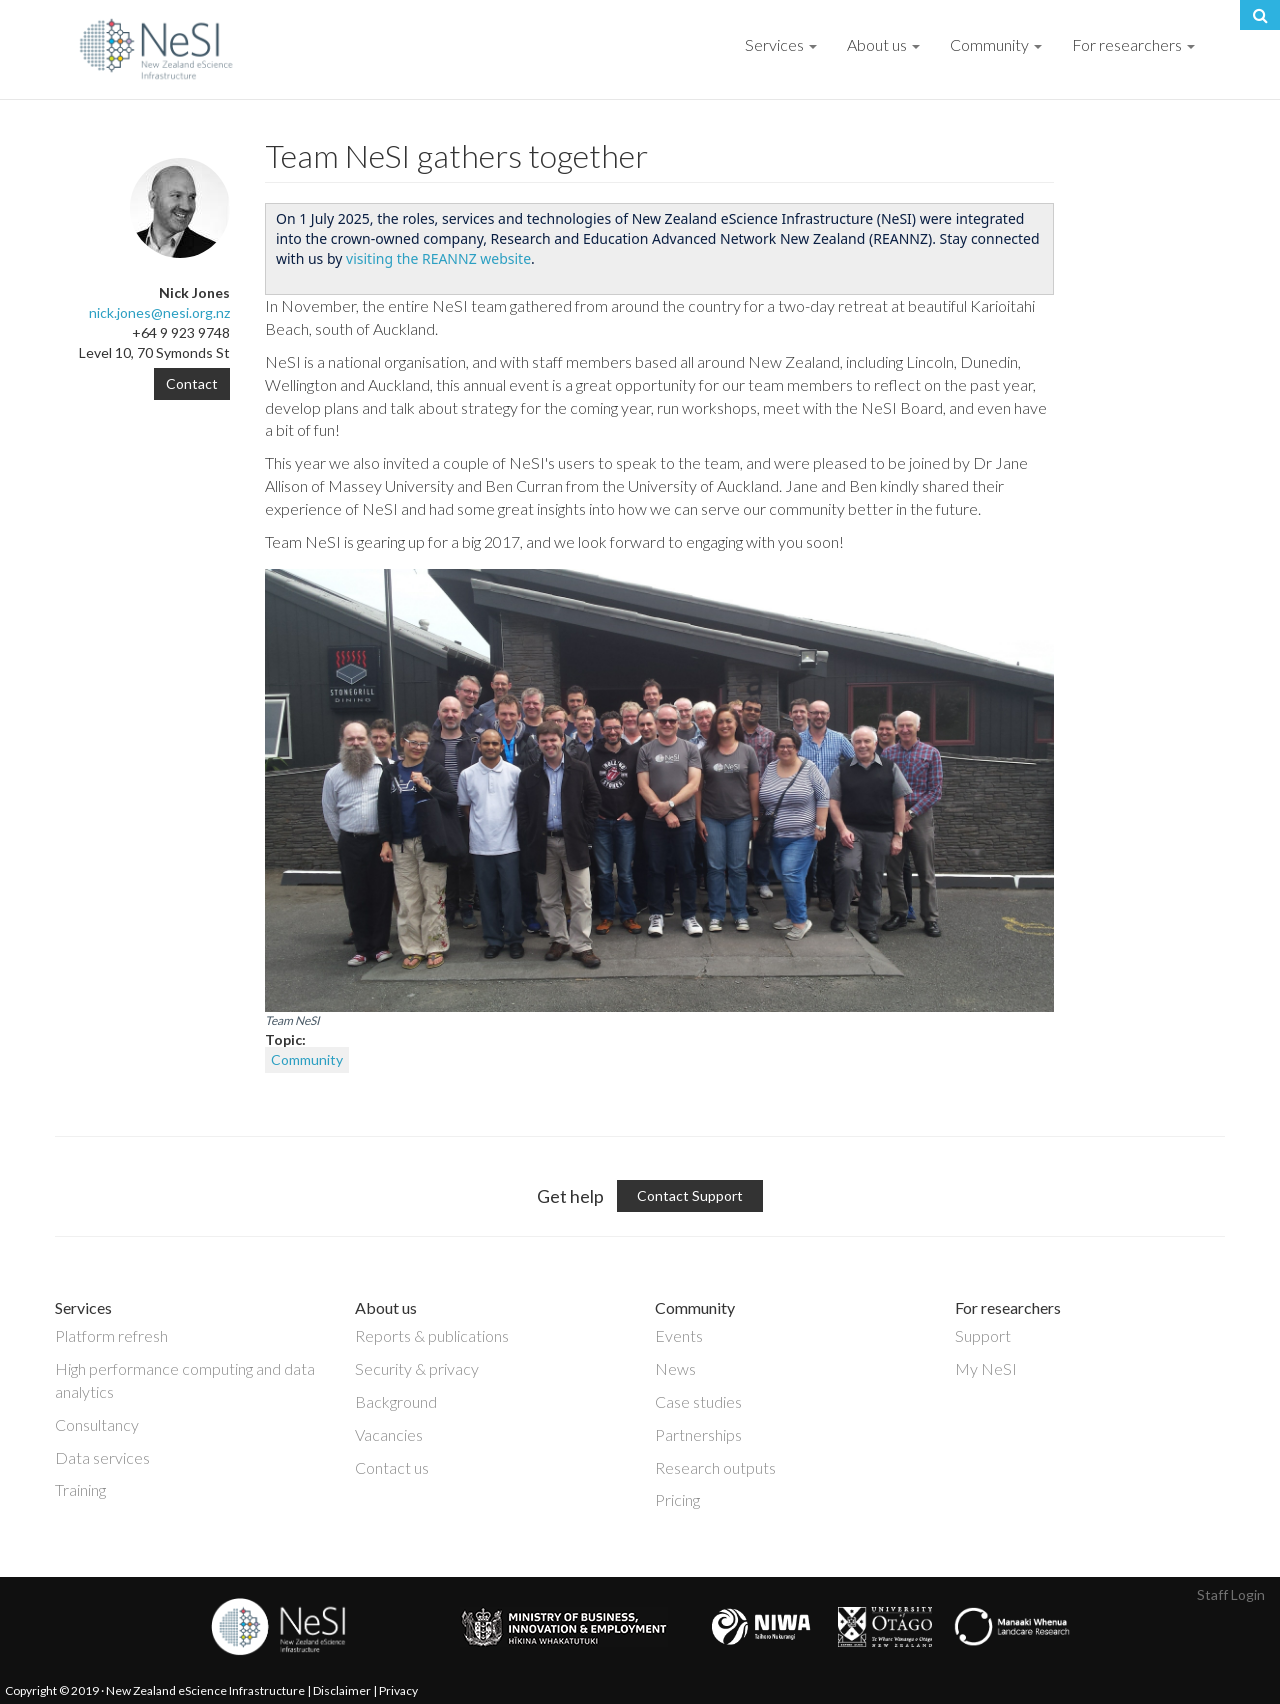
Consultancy (97, 1424)
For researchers (1133, 44)
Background (396, 1401)
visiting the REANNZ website (438, 258)
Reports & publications (432, 1335)
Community (996, 44)
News (675, 1368)
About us (883, 44)
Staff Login (1231, 1594)
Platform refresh (111, 1335)
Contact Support (690, 1195)
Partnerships (698, 1434)
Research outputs (715, 1467)
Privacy (398, 1690)
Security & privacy (417, 1368)
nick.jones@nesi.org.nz (159, 312)
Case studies (698, 1401)
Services (781, 44)
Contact (192, 383)
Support (983, 1335)
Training (80, 1489)
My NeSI (986, 1368)
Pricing (677, 1499)
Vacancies (389, 1434)
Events (679, 1335)
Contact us (392, 1467)
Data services (102, 1457)
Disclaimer (342, 1690)
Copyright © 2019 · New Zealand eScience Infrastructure (155, 1690)
